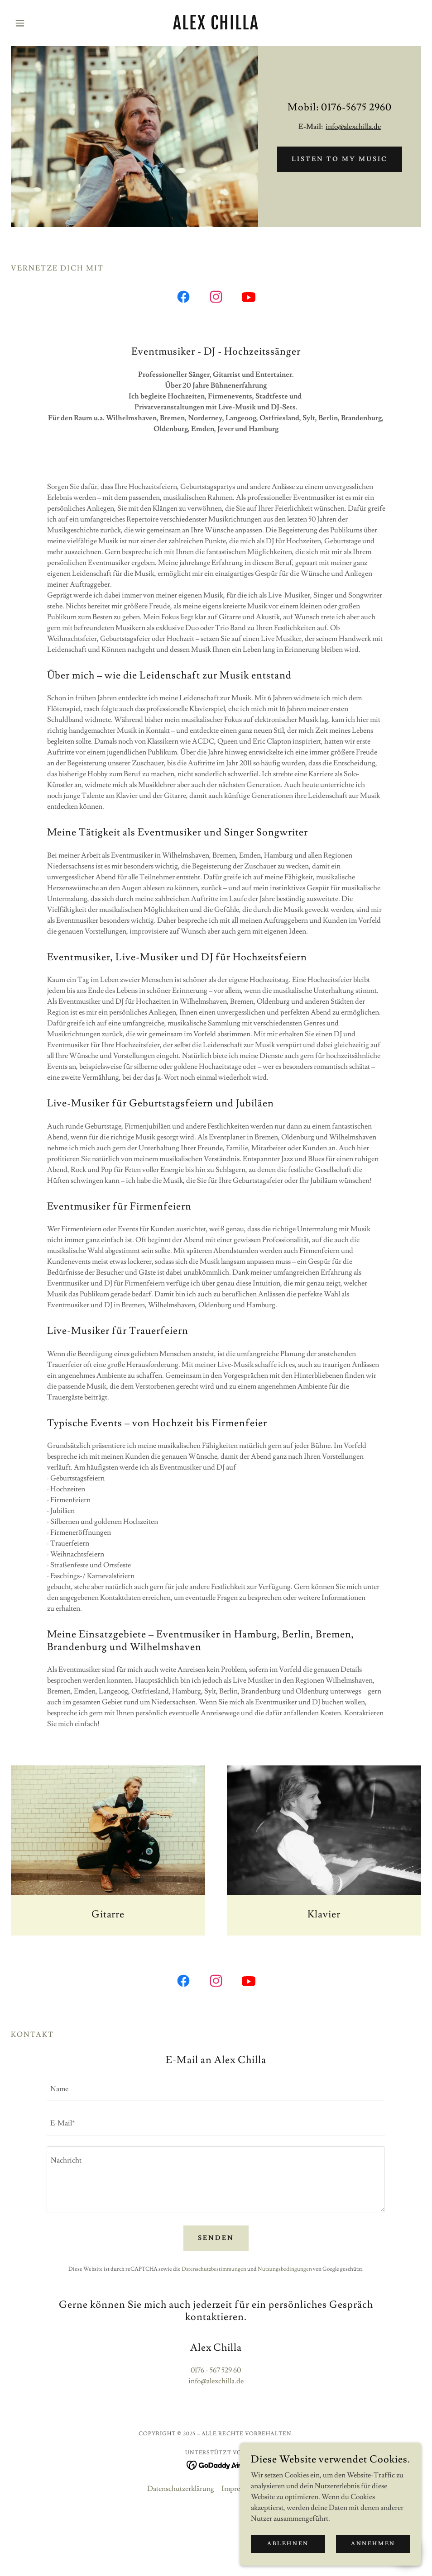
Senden (216, 2238)
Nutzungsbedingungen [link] (285, 2269)
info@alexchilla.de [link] (216, 2381)
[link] (216, 27)
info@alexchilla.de (353, 126)
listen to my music (340, 159)
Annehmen (373, 2543)
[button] (41, 23)
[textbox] (216, 2089)
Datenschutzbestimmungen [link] (214, 2269)
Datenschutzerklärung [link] (180, 2488)
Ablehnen (288, 2543)
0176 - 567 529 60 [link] (216, 2370)
